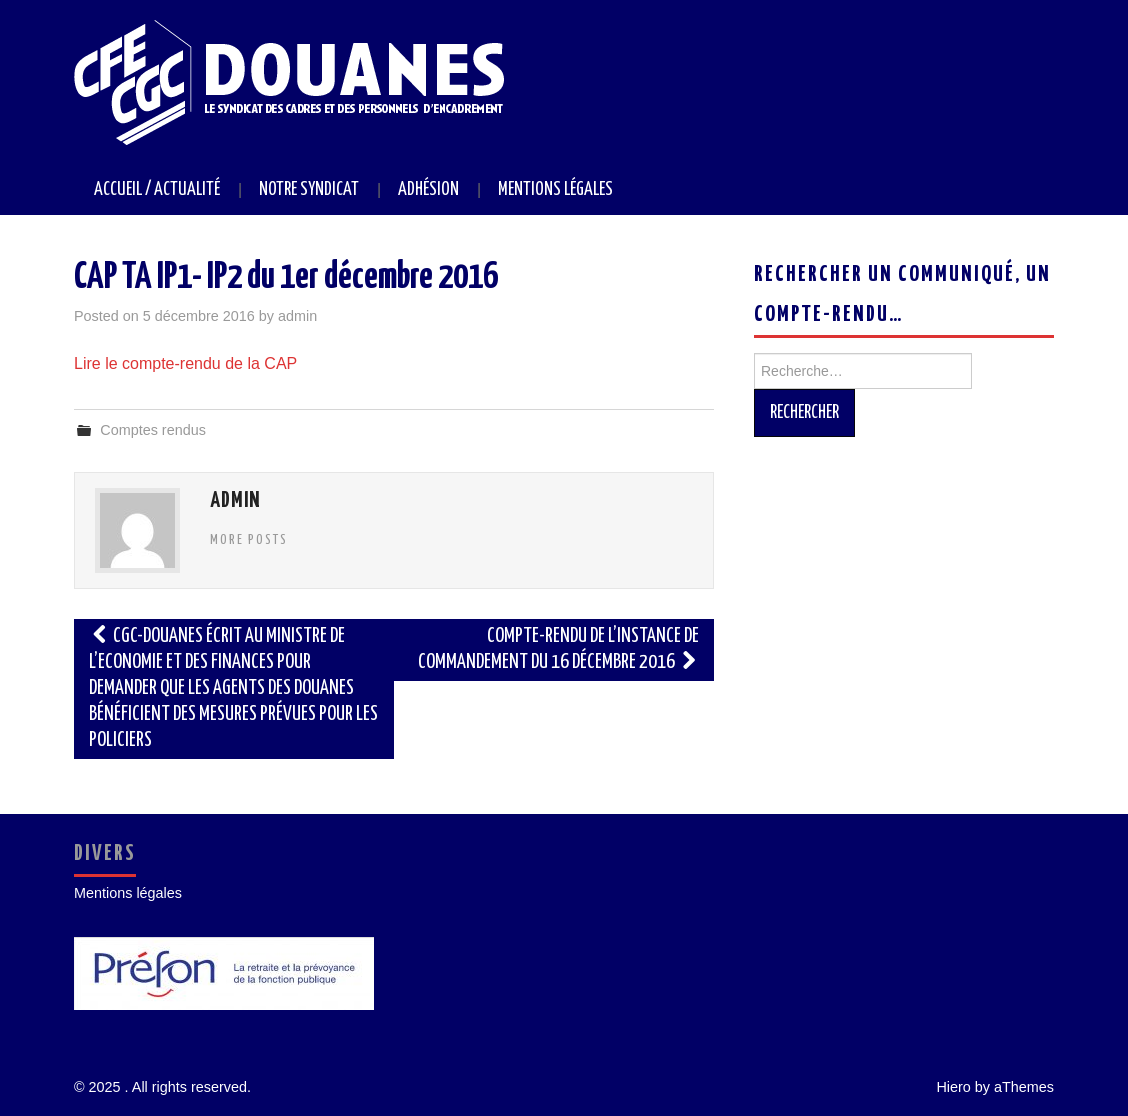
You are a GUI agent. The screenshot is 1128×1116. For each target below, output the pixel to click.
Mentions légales (555, 190)
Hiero (953, 1087)
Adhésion (428, 190)
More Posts (249, 540)
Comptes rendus (153, 430)
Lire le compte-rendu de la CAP (185, 363)
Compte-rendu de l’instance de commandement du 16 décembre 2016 (558, 649)
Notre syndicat (309, 190)
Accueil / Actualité (157, 190)
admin (297, 316)
